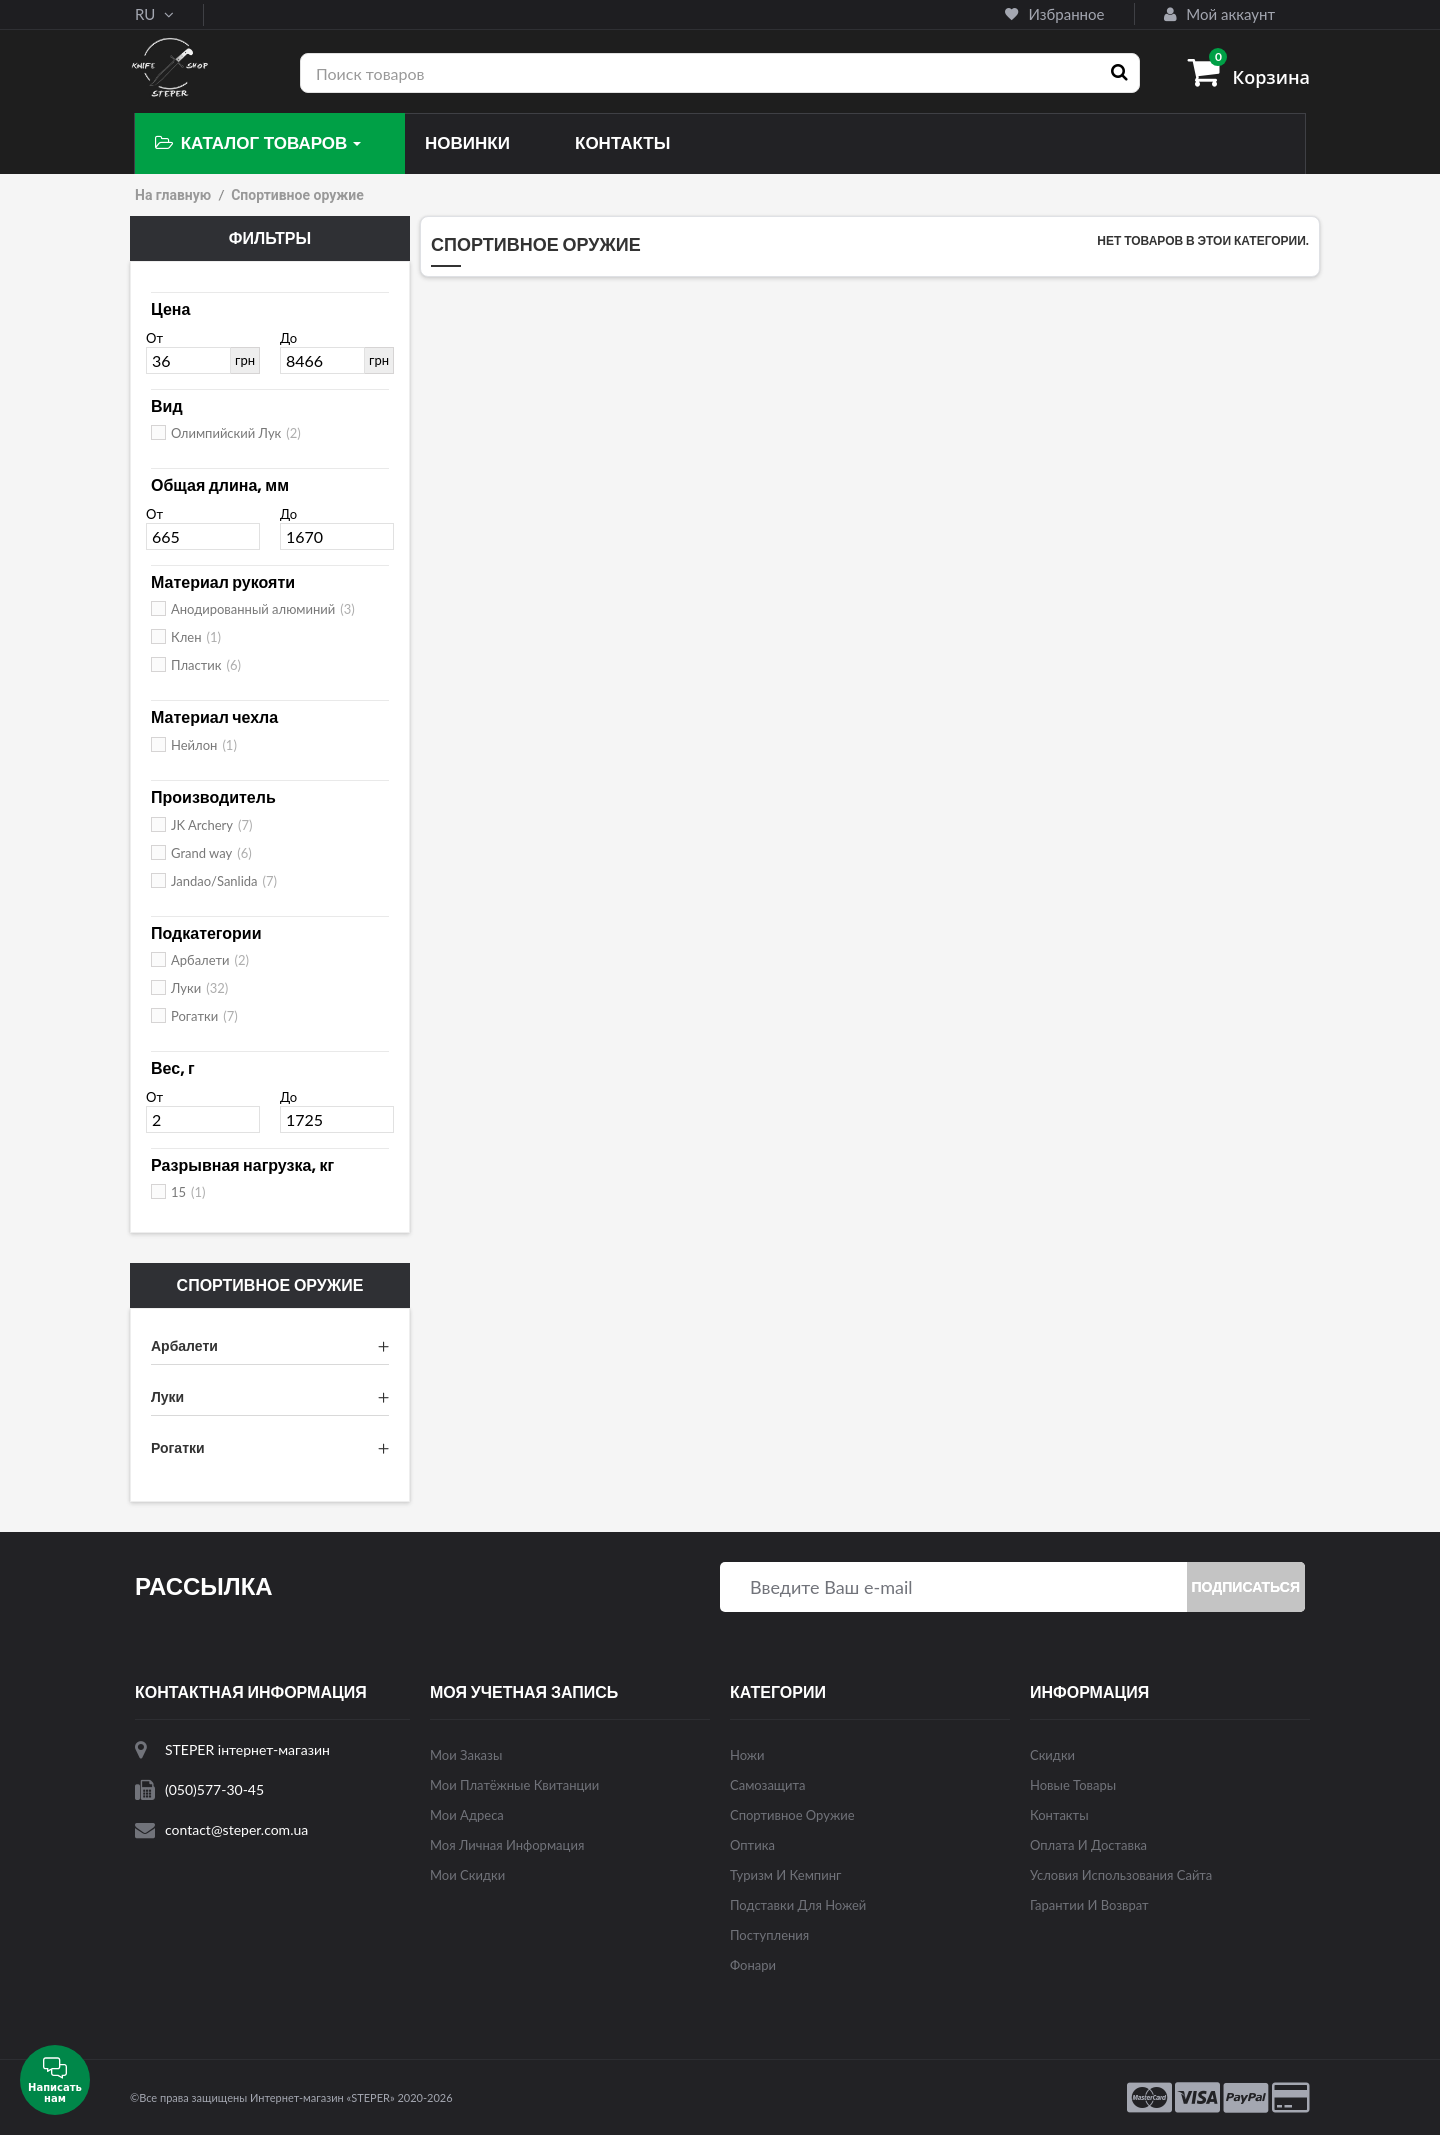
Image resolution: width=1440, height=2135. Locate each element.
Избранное (1054, 14)
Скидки (1052, 1755)
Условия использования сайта (1121, 1875)
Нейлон (204, 745)
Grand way (211, 853)
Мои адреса (467, 1815)
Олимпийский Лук (236, 433)
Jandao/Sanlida (224, 881)
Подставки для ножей (798, 1905)
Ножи (747, 1755)
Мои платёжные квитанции (514, 1785)
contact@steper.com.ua (236, 1829)
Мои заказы (466, 1755)
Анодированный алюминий (263, 609)
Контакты (1059, 1815)
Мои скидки (467, 1875)
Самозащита (768, 1785)
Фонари (753, 1965)
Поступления (769, 1935)
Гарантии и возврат (1089, 1905)
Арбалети (210, 960)
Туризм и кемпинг (785, 1875)
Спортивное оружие (792, 1815)
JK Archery (211, 825)
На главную (173, 195)
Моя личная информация (507, 1845)
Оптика (752, 1845)
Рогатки (204, 1016)
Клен (196, 637)
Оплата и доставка (1088, 1845)
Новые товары (1073, 1785)
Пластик (206, 665)
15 (188, 1192)
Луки (199, 988)
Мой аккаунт (1219, 14)
